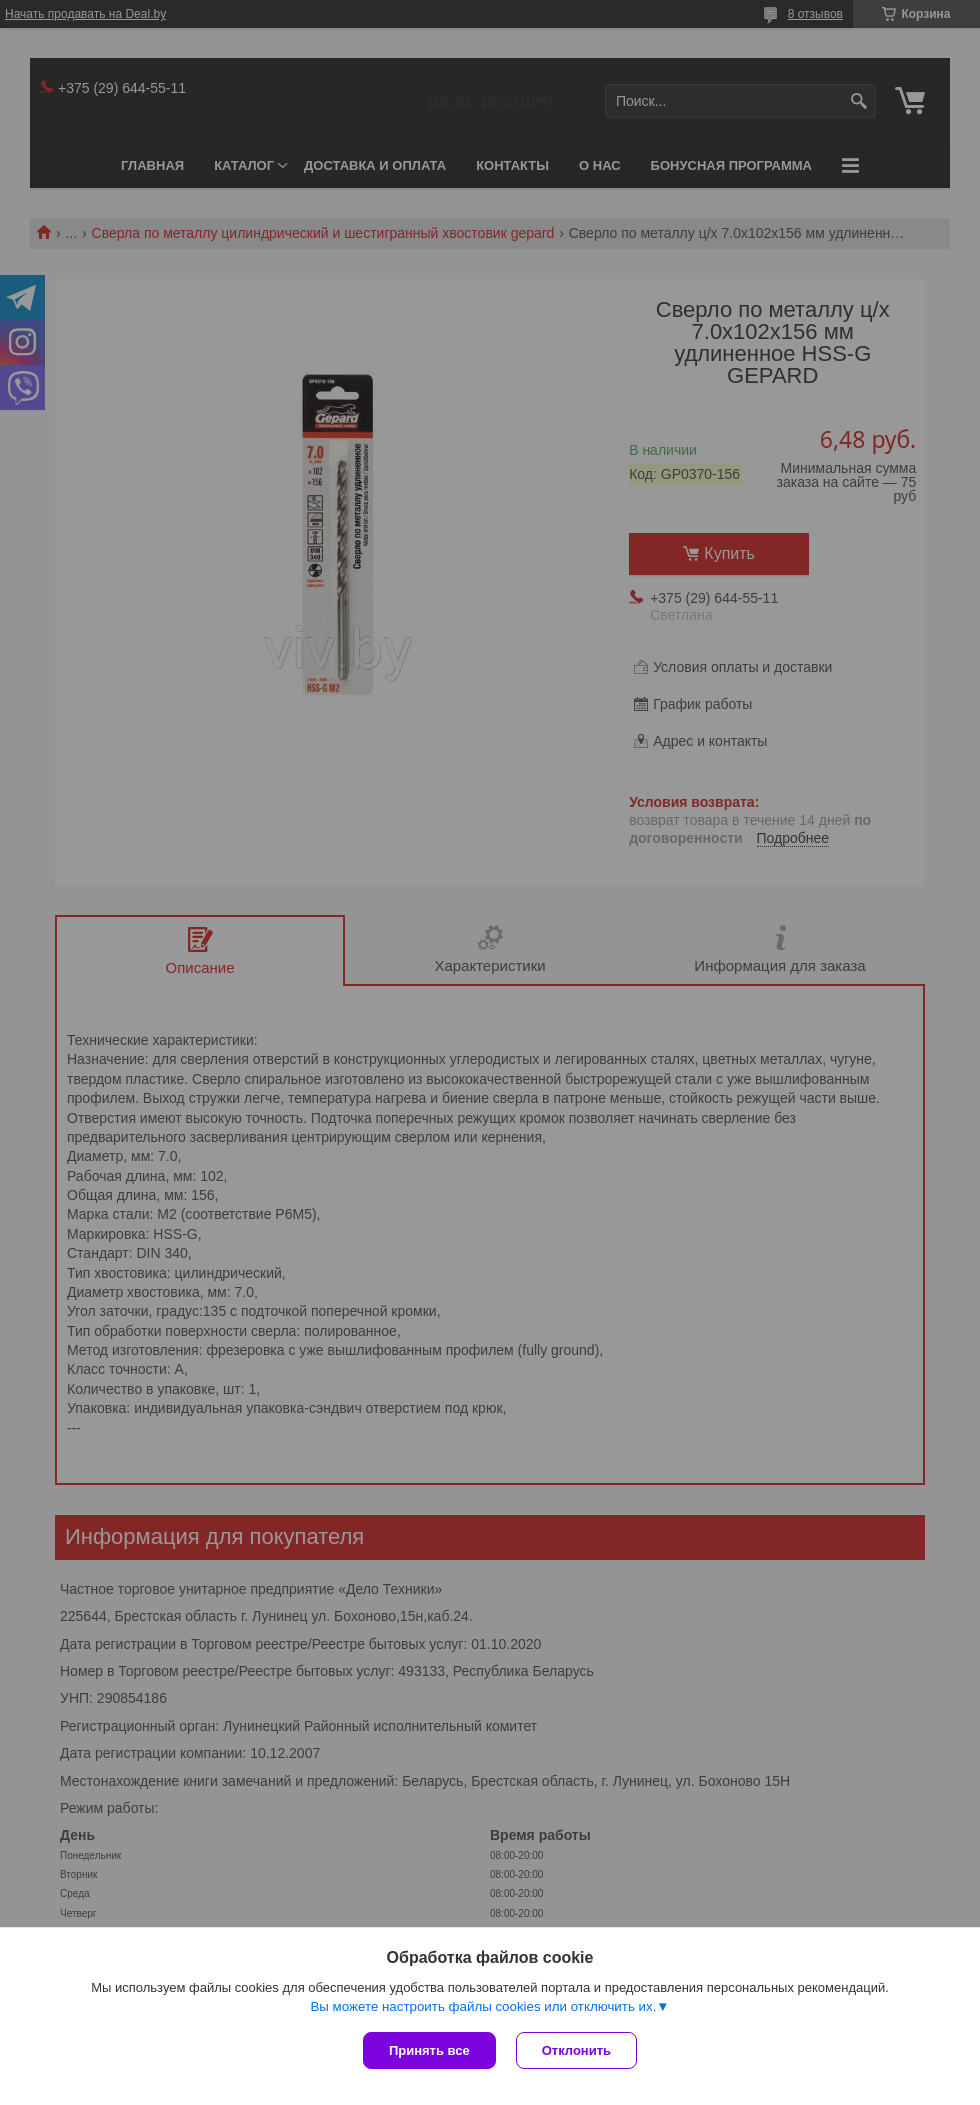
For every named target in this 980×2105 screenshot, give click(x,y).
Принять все (429, 2050)
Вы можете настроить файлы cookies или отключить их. (483, 2006)
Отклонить (576, 2050)
